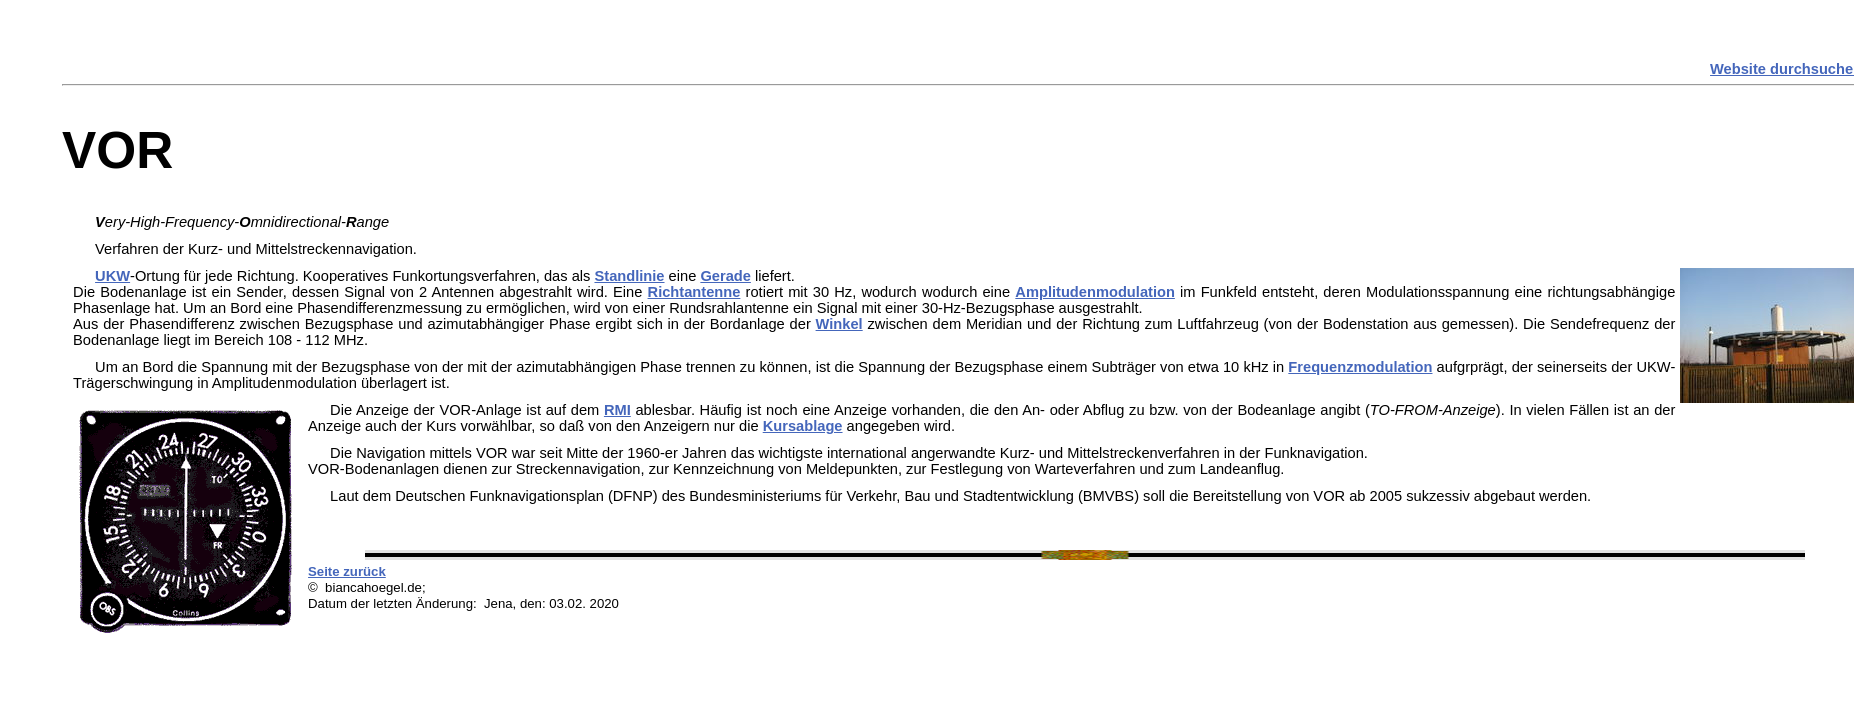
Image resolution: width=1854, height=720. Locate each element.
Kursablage (803, 426)
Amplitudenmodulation (1095, 292)
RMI (617, 410)
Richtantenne (694, 292)
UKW (112, 276)
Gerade (725, 276)
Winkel (839, 324)
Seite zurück (347, 571)
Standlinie (629, 276)
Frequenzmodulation (1360, 367)
